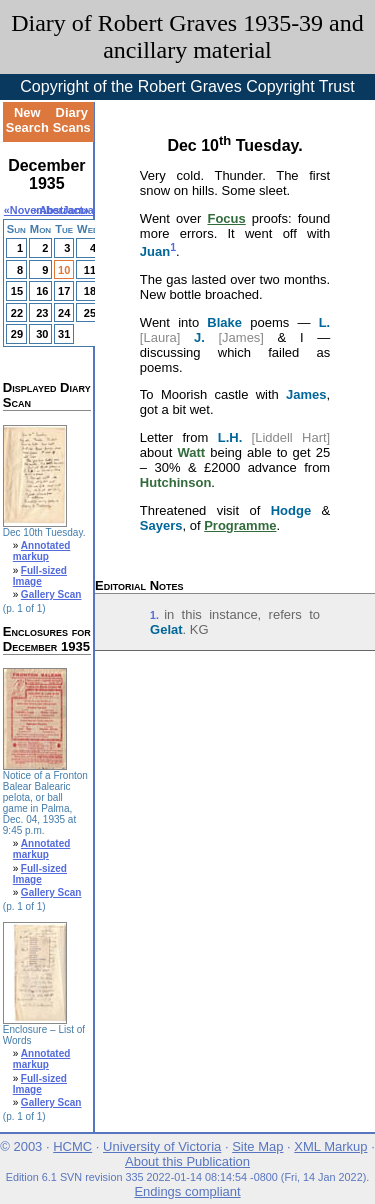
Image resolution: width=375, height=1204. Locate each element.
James (306, 394)
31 (64, 334)
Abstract (61, 210)
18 (90, 291)
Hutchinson (176, 482)
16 (42, 291)
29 (17, 334)
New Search (27, 120)
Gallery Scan (51, 594)
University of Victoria (162, 1146)
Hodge (291, 510)
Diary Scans (72, 120)
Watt (191, 452)
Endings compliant (187, 1191)
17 (64, 291)
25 (90, 313)
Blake (224, 322)
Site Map (257, 1146)
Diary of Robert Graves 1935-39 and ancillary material (187, 36)
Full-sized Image (40, 576)
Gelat (166, 629)
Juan (155, 251)
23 (42, 313)
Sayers (161, 525)
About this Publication (187, 1161)
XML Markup (330, 1146)
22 (17, 313)
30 (42, 334)
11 (90, 270)
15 (17, 291)
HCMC (72, 1146)
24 (64, 313)
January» (86, 210)
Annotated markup (42, 551)
